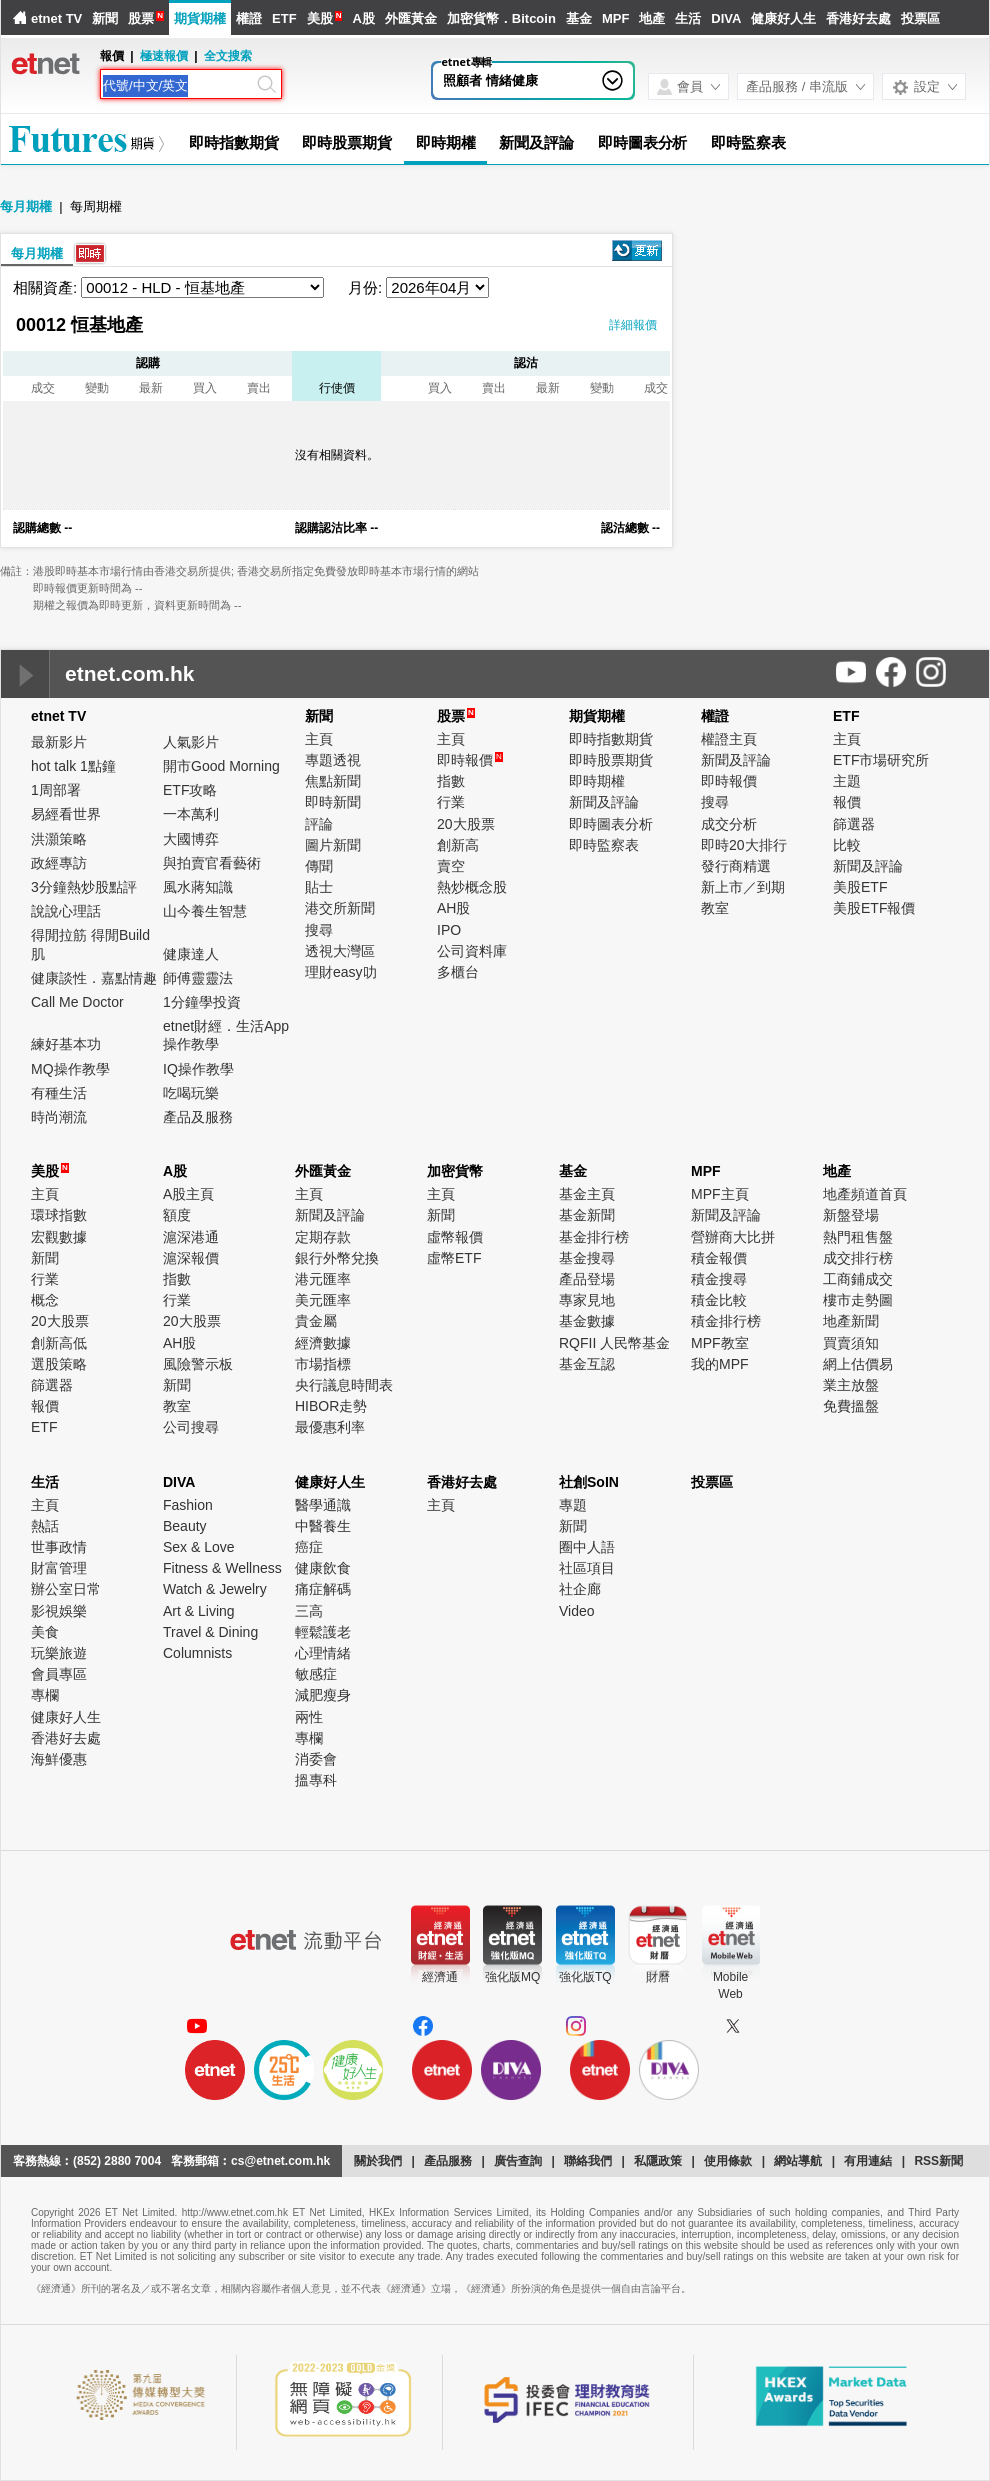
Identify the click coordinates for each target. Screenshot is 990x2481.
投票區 (920, 18)
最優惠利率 (330, 1427)
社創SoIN (589, 1482)
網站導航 (798, 2161)
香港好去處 (858, 18)
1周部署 (56, 790)
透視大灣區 (340, 951)
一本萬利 (191, 814)
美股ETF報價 (874, 908)
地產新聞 (851, 1321)
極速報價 (164, 56)
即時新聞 (333, 802)
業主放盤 (851, 1385)
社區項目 (587, 1568)
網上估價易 (858, 1364)
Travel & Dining (210, 1632)
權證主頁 (729, 739)
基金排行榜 (594, 1237)
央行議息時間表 (344, 1385)
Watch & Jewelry (215, 1589)
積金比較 (719, 1300)
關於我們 (378, 2161)
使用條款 (728, 2161)
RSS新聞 (938, 2161)
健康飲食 (323, 1568)
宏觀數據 (59, 1237)
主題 (847, 781)
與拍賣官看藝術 (212, 863)
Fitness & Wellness (222, 1568)
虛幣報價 (455, 1237)
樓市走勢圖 (858, 1300)
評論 (319, 824)
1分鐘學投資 (202, 1002)
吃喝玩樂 (191, 1093)
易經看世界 (66, 814)
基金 (579, 18)
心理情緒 (323, 1653)
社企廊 (580, 1589)
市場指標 (323, 1364)
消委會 (316, 1759)
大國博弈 (191, 839)
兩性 (309, 1717)
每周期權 (96, 206)
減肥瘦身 (323, 1695)
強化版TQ (585, 1977)
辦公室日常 (66, 1589)
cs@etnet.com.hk (280, 2161)
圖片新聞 (333, 845)
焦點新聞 (333, 781)
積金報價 (719, 1258)
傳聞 (319, 866)
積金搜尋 (719, 1279)
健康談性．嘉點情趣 (94, 978)
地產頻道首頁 (865, 1194)
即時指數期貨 (233, 142)
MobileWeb (730, 1985)
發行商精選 (736, 866)
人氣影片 (191, 742)
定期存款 (323, 1237)
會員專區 (59, 1674)
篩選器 (854, 824)
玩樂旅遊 (59, 1653)
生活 (688, 18)
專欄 (45, 1695)
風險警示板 (198, 1364)
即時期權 (446, 142)
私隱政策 (658, 2161)
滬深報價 (191, 1258)
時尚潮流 (59, 1117)
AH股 (453, 908)
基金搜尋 (587, 1258)
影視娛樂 (59, 1611)
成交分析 (729, 824)
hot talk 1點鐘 (73, 766)
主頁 (319, 739)
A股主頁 (188, 1194)
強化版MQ (512, 1977)
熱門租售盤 (858, 1237)
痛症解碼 (323, 1589)
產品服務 (448, 2161)
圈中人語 (587, 1547)
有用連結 (868, 2161)
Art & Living (199, 1611)
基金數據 (587, 1321)
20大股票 (466, 824)
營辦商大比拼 (733, 1237)
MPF (615, 18)
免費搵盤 (851, 1406)
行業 (451, 802)
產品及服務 (198, 1117)
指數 (451, 781)
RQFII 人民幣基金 (614, 1343)
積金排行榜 (726, 1321)
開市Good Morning (221, 766)
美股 (320, 18)
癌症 (309, 1547)
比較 (847, 845)
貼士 (319, 887)
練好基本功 (66, 1044)
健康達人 (191, 954)
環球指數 (59, 1215)
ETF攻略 (190, 790)
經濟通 (440, 1977)
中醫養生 (323, 1526)
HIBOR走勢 (331, 1406)
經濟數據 (323, 1343)
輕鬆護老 (323, 1632)
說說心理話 (66, 911)
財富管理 (59, 1568)
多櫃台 (458, 972)
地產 (652, 18)
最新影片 (59, 742)
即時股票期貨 (346, 142)
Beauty (185, 1526)
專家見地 (587, 1300)
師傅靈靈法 (198, 978)
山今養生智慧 (205, 911)
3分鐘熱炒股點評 (84, 887)
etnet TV (56, 18)
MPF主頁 (720, 1194)
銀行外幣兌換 (337, 1258)
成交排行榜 (858, 1258)
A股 (363, 18)
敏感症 (316, 1674)
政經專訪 (59, 863)
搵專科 (316, 1780)
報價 (847, 802)
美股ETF (860, 887)
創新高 (458, 845)
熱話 (45, 1526)
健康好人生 (783, 18)
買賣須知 (851, 1343)
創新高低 (59, 1343)
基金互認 (587, 1364)
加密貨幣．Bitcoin (501, 18)
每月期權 (26, 206)
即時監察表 (748, 142)
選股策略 (59, 1364)
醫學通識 (323, 1505)
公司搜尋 (191, 1427)
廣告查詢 (518, 2161)
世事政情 (59, 1547)
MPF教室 (720, 1343)
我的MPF (720, 1364)
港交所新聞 (340, 908)
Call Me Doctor (77, 1002)
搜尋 (319, 930)
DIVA (726, 18)
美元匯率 (323, 1300)
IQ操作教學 (198, 1069)
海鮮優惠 (59, 1759)
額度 (177, 1215)
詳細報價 (633, 325)
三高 (309, 1611)
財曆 (658, 1977)
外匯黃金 (411, 18)
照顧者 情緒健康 (490, 80)
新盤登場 (851, 1215)
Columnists (197, 1653)
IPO (449, 930)
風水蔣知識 (198, 887)
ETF (284, 18)
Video (577, 1611)
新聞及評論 (536, 142)
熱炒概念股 (472, 887)
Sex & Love (199, 1547)
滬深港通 (191, 1237)
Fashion (188, 1505)
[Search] (178, 86)
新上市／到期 (743, 887)
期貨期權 (200, 18)
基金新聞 (587, 1215)
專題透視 (333, 760)
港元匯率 (323, 1279)
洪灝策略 (59, 839)
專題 (573, 1505)
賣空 (451, 866)
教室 (715, 908)
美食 (45, 1632)
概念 (45, 1300)
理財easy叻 (341, 972)
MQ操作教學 (70, 1069)
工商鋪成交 (858, 1279)
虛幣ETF (454, 1258)
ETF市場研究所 (881, 760)
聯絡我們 (588, 2161)
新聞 (105, 18)
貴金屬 (316, 1321)
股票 (141, 18)
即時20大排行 (744, 845)
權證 (249, 18)
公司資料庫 (472, 951)
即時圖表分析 (642, 142)
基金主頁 (587, 1194)
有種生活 (59, 1093)
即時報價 (470, 760)
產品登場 (587, 1279)
